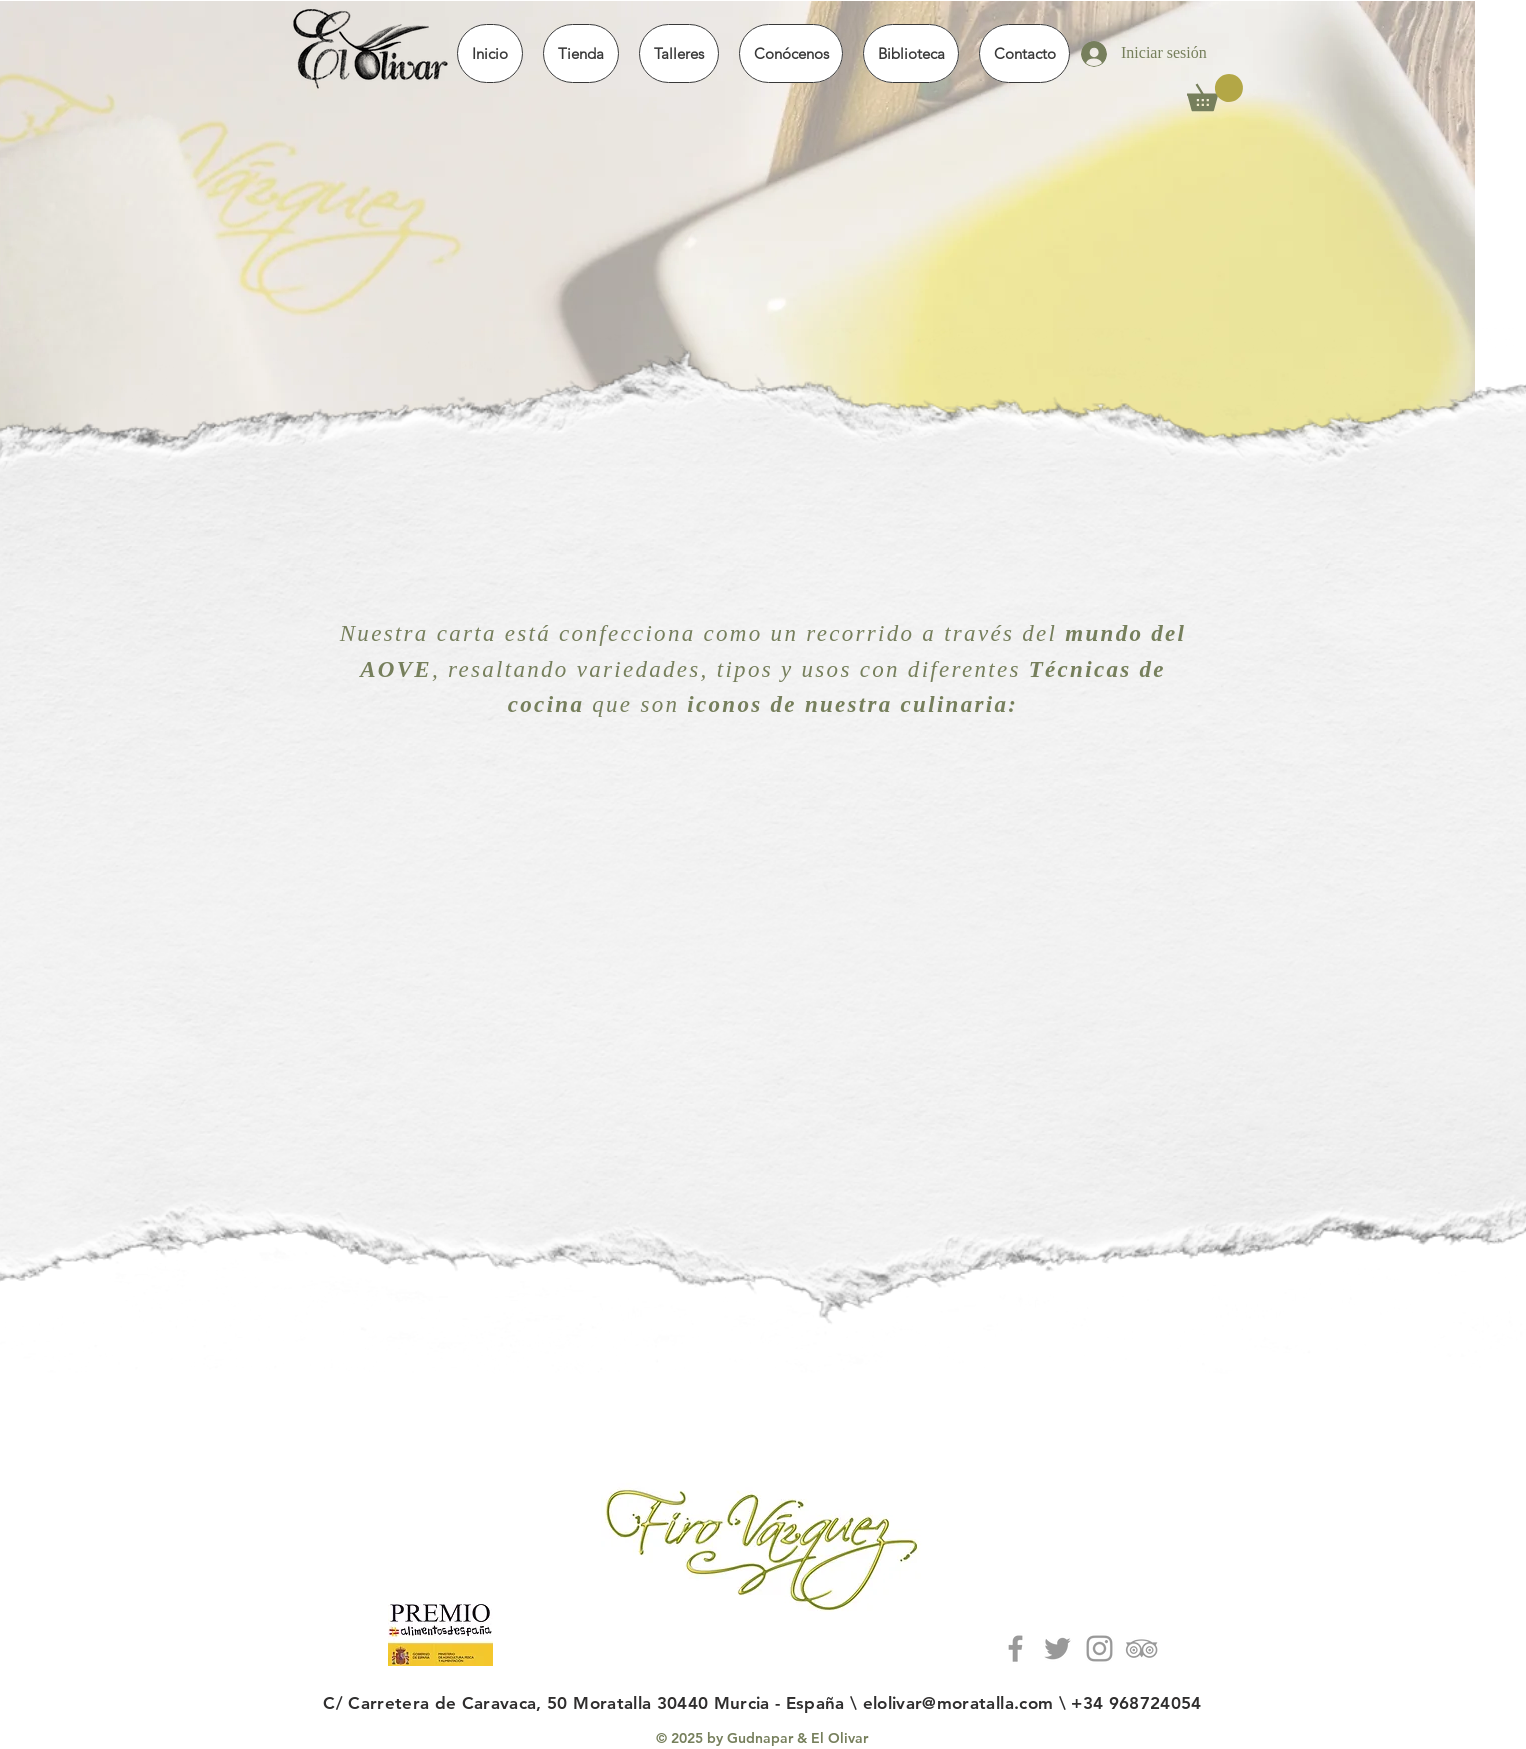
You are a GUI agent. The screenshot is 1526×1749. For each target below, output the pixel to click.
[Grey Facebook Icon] (1015, 1648)
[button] (581, 53)
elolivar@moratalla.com (958, 1703)
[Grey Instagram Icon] (1099, 1648)
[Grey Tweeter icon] (1057, 1648)
